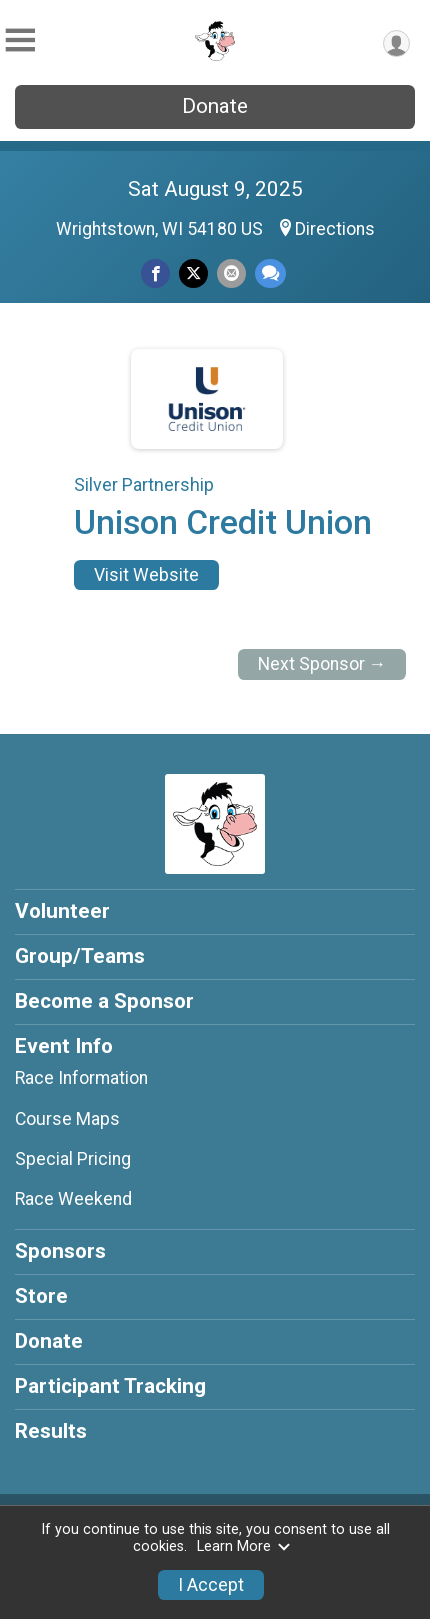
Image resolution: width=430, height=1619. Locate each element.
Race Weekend (73, 1199)
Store (41, 1296)
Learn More (244, 1546)
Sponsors (60, 1251)
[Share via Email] (231, 273)
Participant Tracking (110, 1386)
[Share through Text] (270, 273)
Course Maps (67, 1119)
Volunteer (62, 911)
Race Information (81, 1078)
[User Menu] (396, 43)
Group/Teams (80, 956)
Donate (215, 106)
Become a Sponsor (104, 1001)
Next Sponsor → (322, 664)
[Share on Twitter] (193, 273)
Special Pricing (73, 1159)
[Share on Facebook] (155, 273)
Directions (335, 229)
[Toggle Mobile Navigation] (20, 40)
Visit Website (146, 575)
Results (51, 1431)
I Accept (211, 1585)
